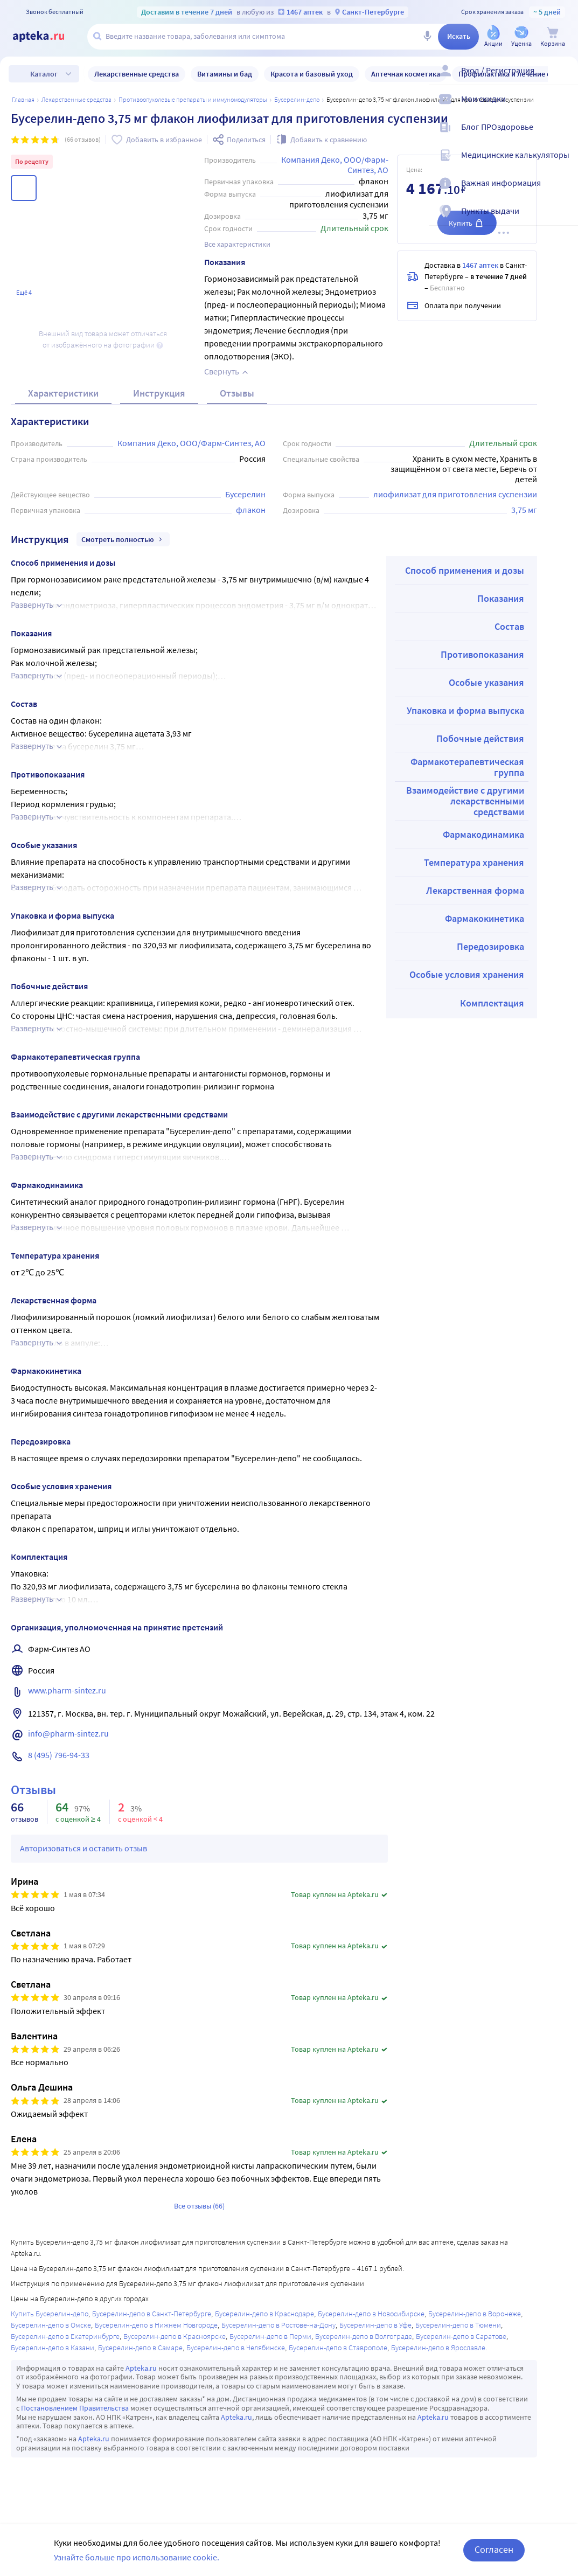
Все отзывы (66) (199, 2206)
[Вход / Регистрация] (563, 79)
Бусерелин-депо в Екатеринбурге (65, 2336)
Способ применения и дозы (464, 570)
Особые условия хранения (466, 974)
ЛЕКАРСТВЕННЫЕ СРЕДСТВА (76, 99)
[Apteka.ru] (47, 36)
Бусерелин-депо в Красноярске (174, 2336)
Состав (509, 626)
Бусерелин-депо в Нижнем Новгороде (156, 2325)
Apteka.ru (141, 2368)
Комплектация (492, 1003)
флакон (251, 509)
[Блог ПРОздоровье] (563, 136)
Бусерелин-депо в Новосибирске (371, 2313)
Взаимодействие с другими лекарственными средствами (465, 801)
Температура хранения (474, 862)
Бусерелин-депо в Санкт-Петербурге (151, 2313)
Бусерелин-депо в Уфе (375, 2325)
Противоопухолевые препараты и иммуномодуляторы (193, 99)
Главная (23, 99)
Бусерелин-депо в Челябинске (235, 2347)
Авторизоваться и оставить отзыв (83, 1848)
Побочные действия (480, 738)
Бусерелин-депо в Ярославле (438, 2347)
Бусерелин (245, 494)
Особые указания (486, 682)
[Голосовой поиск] (427, 36)
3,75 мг (524, 509)
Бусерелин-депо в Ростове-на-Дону (278, 2325)
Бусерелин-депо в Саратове (461, 2336)
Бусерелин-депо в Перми (270, 2336)
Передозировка (490, 946)
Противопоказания (482, 654)
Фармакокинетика (484, 918)
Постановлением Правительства (75, 2408)
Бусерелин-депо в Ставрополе (338, 2347)
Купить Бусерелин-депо (49, 2313)
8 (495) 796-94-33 (58, 1754)
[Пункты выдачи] (563, 220)
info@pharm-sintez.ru (68, 1733)
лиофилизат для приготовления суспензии (455, 494)
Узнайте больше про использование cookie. (136, 2557)
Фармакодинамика (483, 834)
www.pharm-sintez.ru (67, 1690)
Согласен (494, 2549)
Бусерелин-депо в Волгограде (363, 2336)
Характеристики (63, 393)
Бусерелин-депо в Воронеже (474, 2313)
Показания (500, 598)
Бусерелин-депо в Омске (51, 2325)
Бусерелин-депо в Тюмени (458, 2325)
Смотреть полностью (123, 539)
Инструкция (159, 393)
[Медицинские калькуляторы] (563, 164)
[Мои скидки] (563, 108)
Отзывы (237, 393)
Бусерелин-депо (296, 99)
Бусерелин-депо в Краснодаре (264, 2313)
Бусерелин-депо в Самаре (140, 2347)
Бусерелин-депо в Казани (52, 2347)
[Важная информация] (563, 192)
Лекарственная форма (475, 890)
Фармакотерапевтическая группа (467, 767)
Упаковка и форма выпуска (465, 710)
